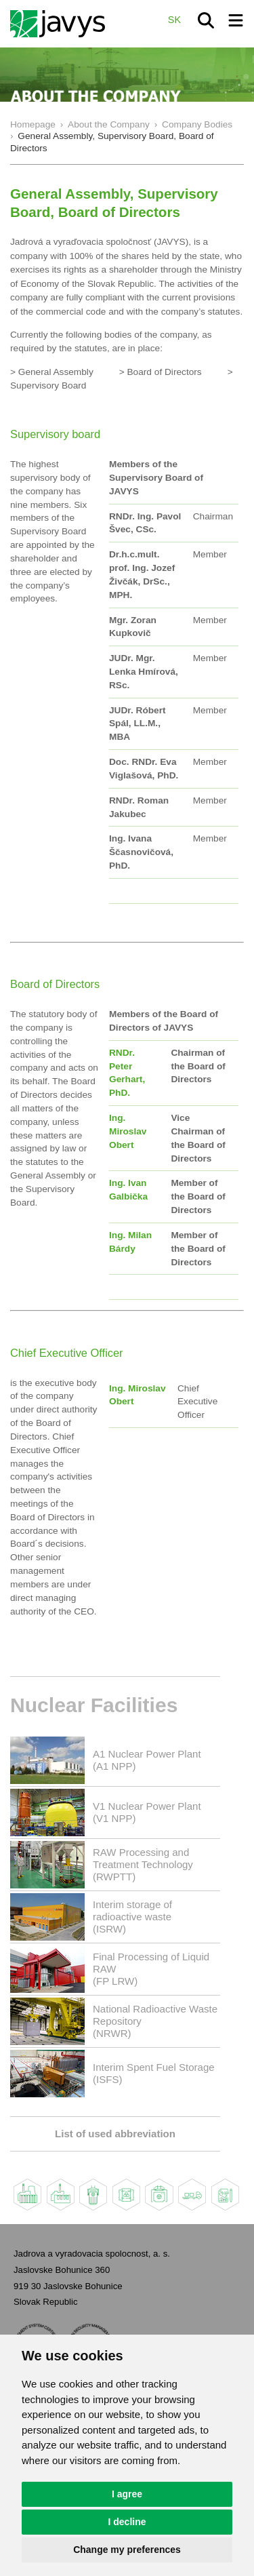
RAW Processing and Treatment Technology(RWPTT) (143, 1864)
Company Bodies (197, 124)
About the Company (109, 124)
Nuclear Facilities (93, 1705)
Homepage (33, 124)
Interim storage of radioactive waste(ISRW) (132, 1917)
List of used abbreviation (115, 2133)
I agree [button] (127, 2494)
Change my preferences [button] (127, 2549)
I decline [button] (127, 2521)
